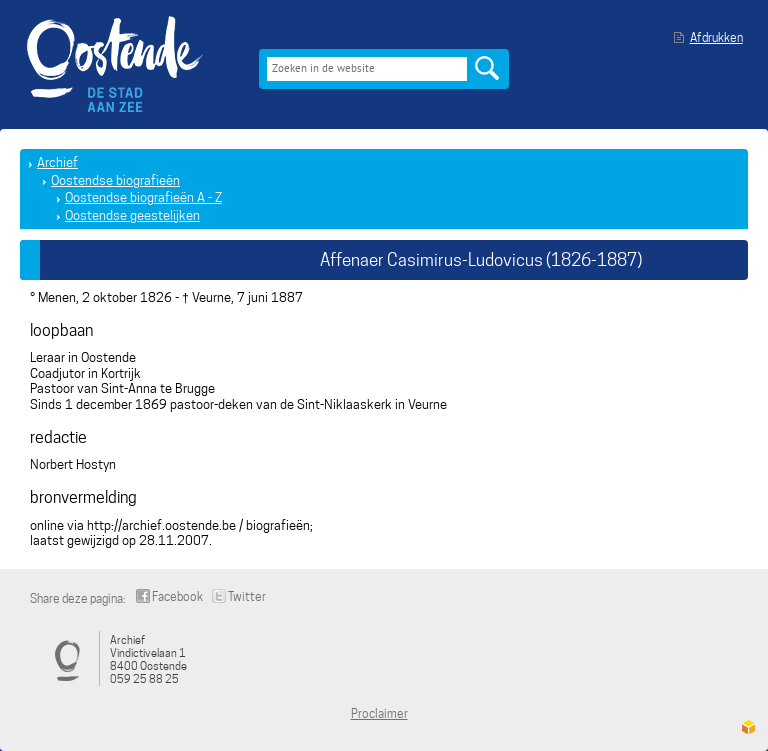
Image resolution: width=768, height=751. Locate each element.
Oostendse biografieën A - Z (143, 197)
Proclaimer (379, 713)
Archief (57, 162)
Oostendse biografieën (115, 180)
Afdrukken (716, 37)
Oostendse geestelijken (132, 215)
